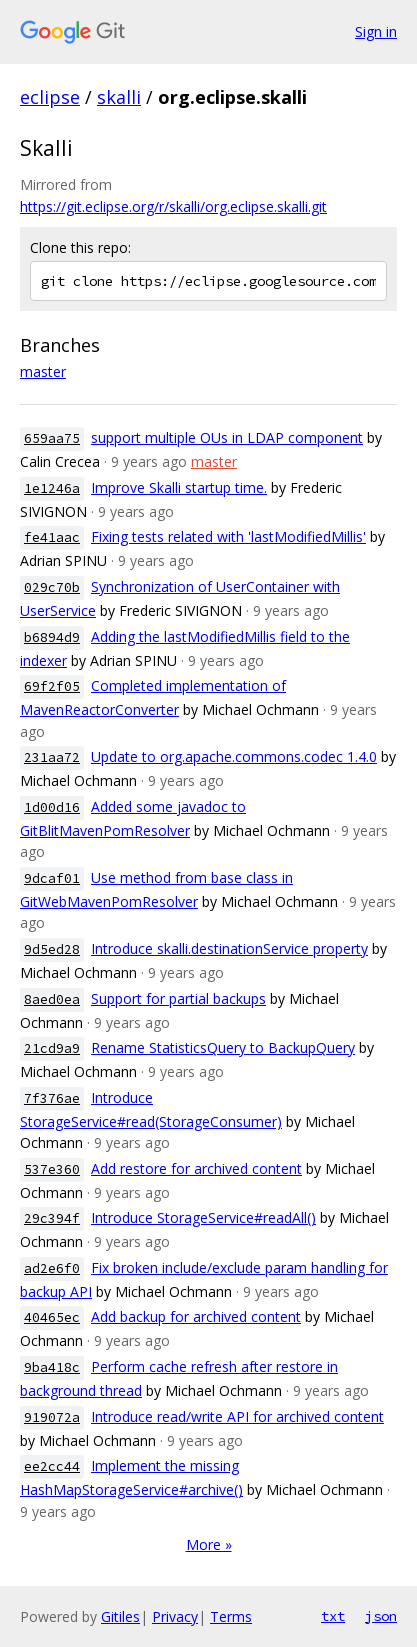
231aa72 (52, 757)
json (381, 1616)
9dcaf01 (52, 878)
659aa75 (52, 438)
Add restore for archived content (196, 1168)
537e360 (52, 1169)
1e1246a (52, 488)
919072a (52, 1417)
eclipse (50, 97)
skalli (119, 97)
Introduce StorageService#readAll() (203, 1217)
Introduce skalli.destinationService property (229, 948)
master (43, 371)
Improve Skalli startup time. (179, 487)
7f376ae (52, 1098)
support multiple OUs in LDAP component (227, 437)
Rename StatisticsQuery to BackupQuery (223, 1047)
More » (209, 1544)
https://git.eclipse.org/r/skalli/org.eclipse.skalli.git (173, 206)
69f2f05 (52, 686)
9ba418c (52, 1367)
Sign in (376, 31)
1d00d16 (52, 807)
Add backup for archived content (196, 1316)
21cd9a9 (52, 1048)
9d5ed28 (52, 949)
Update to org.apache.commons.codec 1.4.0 (234, 756)
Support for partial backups (178, 998)
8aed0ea (52, 999)
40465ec (52, 1317)
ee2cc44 (52, 1466)
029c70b (52, 587)
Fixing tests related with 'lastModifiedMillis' (228, 536)
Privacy (175, 1616)
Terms (231, 1616)
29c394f (52, 1218)
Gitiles (120, 1616)
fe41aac (52, 537)
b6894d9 (52, 637)
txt (333, 1616)
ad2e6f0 (52, 1268)
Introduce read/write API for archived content (237, 1416)
